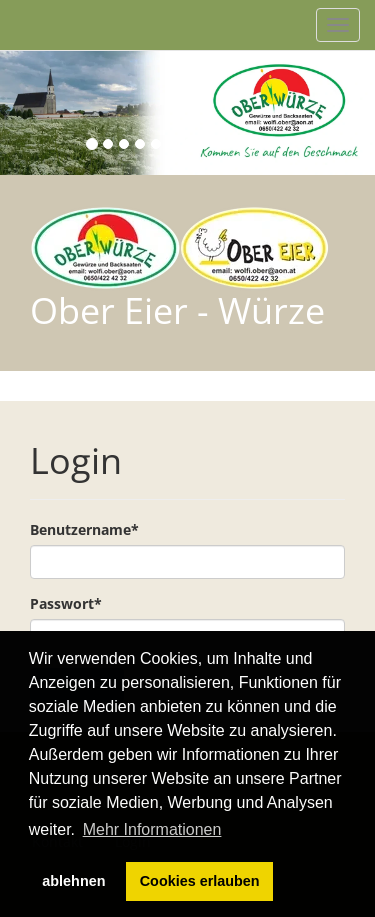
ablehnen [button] (73, 881)
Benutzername (84, 529)
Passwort (66, 603)
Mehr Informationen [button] (152, 829)
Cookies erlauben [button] (200, 881)
